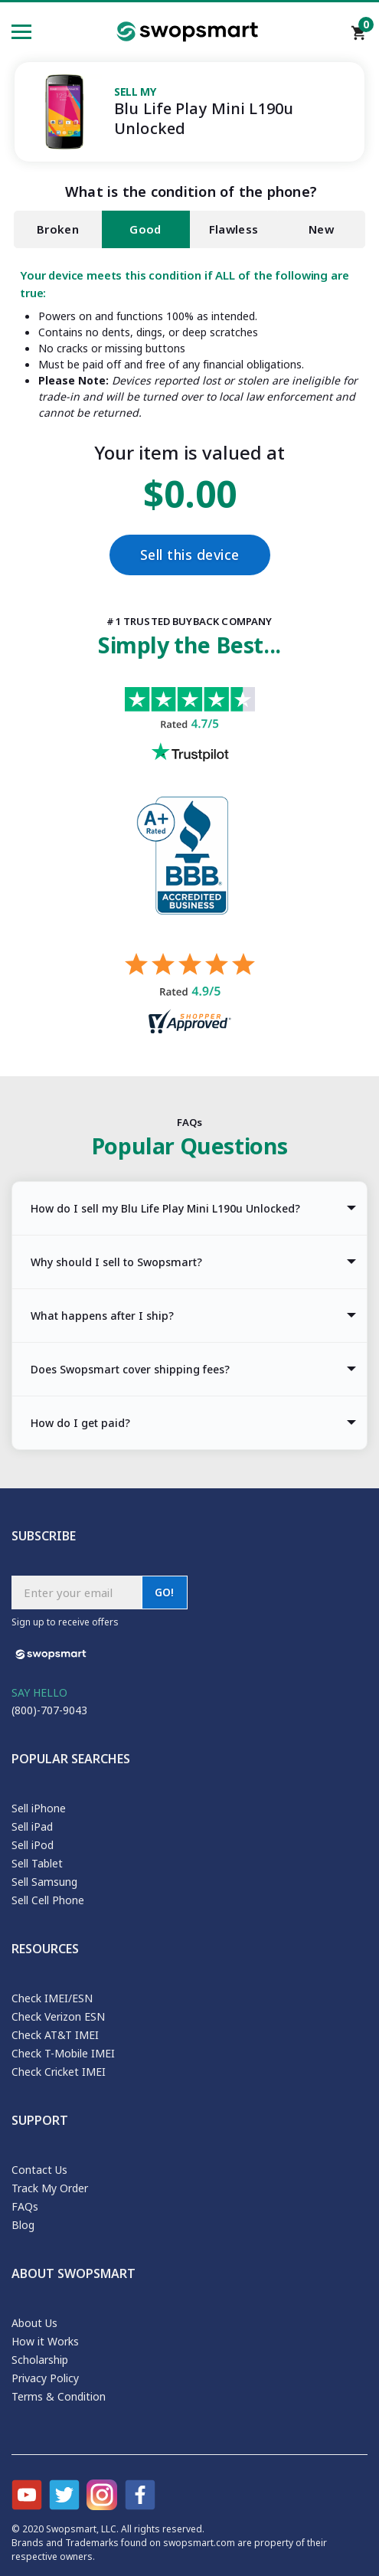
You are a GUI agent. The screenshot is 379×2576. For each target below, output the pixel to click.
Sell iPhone (38, 1808)
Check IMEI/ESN (52, 1998)
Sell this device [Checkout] (190, 555)
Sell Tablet (37, 1863)
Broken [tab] (58, 229)
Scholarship (39, 2360)
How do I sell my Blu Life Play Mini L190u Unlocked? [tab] (165, 1208)
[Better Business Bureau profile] (189, 875)
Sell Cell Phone (47, 1900)
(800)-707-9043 (49, 1710)
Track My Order (49, 2188)
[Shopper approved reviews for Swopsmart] (190, 995)
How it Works (45, 2341)
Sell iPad (32, 1826)
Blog (22, 2225)
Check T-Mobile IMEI (63, 2053)
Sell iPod (32, 1845)
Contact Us (39, 2170)
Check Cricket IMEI (58, 2072)
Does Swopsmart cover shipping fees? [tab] (130, 1369)
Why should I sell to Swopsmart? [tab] (116, 1262)
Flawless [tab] (234, 229)
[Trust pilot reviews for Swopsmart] (190, 742)
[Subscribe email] (76, 1592)
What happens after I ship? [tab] (102, 1316)
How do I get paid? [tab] (80, 1423)
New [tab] (321, 229)
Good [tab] (145, 229)
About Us (34, 2323)
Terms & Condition (58, 2396)
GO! (165, 1592)
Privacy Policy (45, 2378)
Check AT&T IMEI (55, 2035)
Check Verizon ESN (58, 2016)
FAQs (24, 2206)
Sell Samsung (44, 1882)
